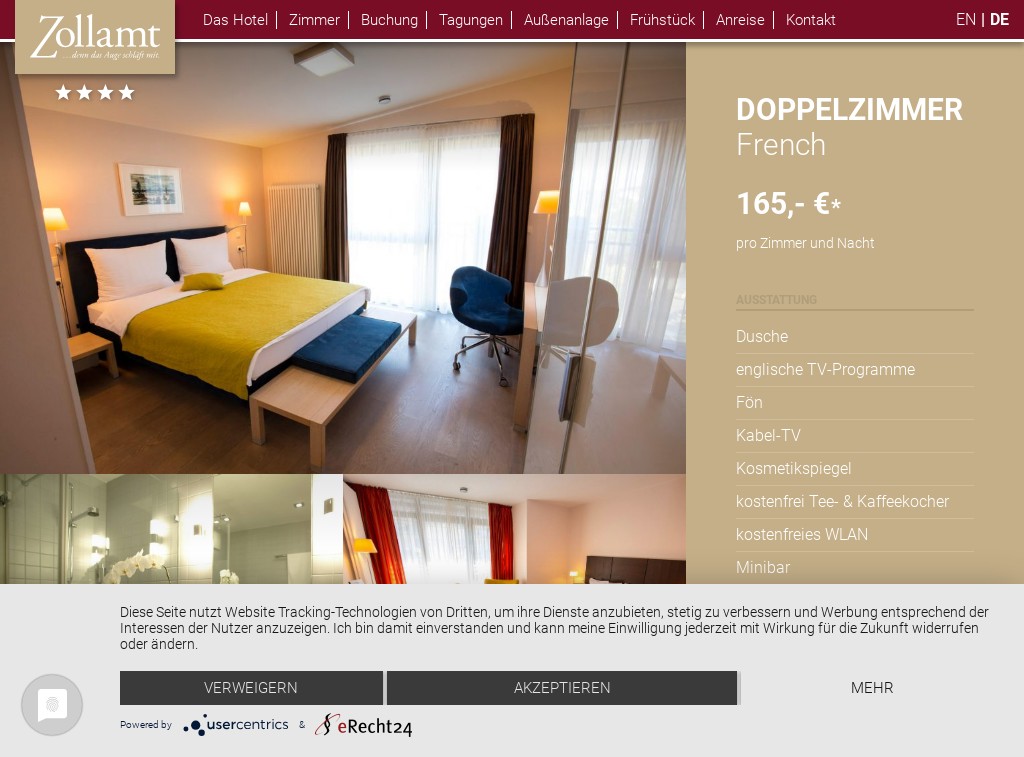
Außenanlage (566, 20)
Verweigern (251, 688)
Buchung (389, 20)
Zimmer (314, 20)
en (966, 19)
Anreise (740, 20)
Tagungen (471, 20)
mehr (872, 688)
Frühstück (662, 20)
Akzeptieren (562, 688)
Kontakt (811, 20)
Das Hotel (235, 20)
